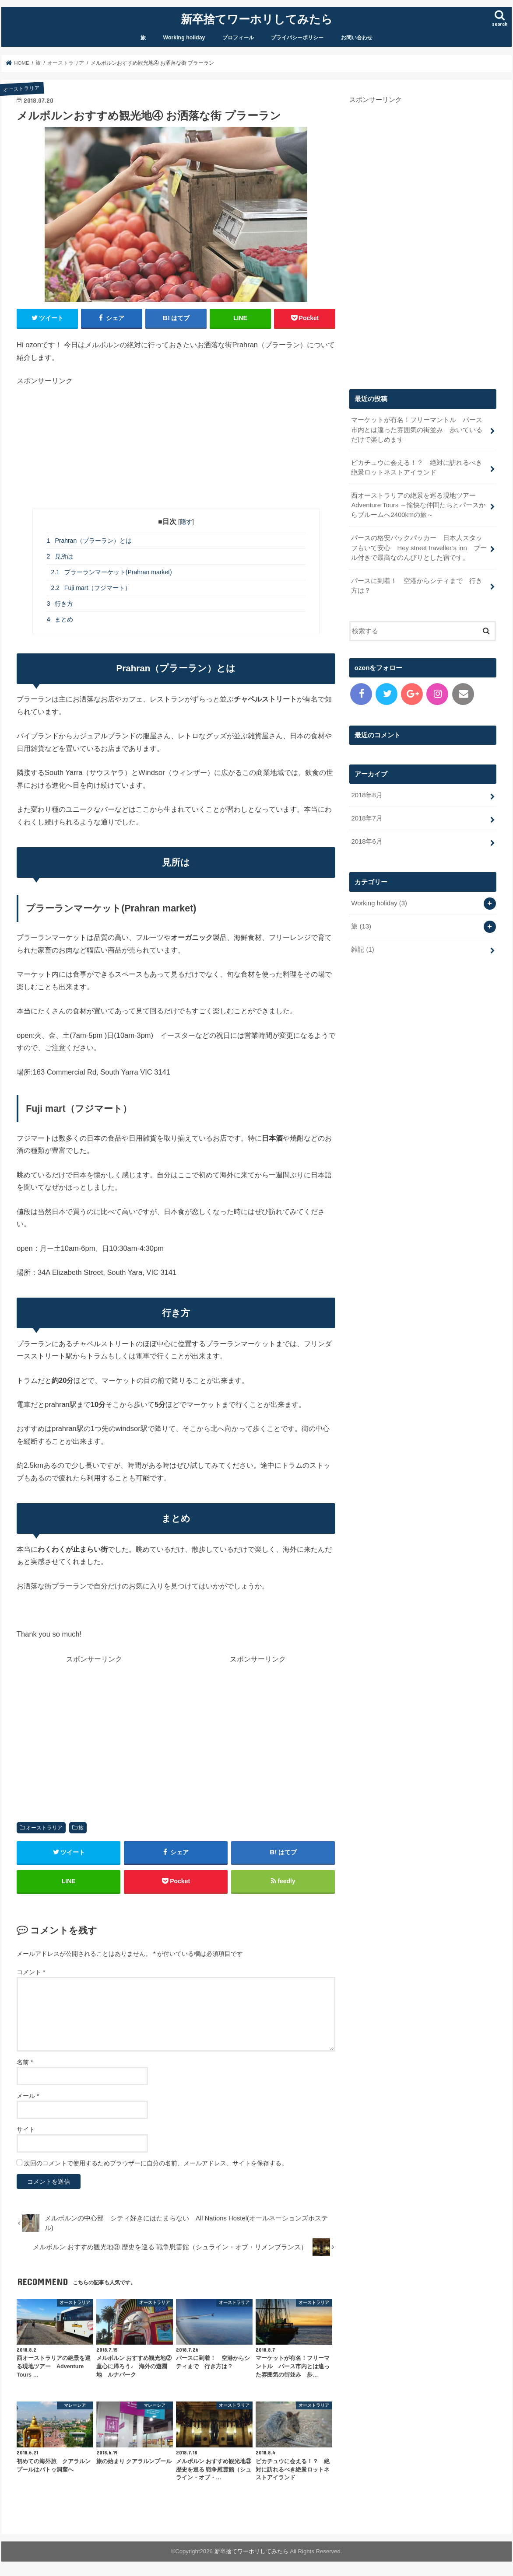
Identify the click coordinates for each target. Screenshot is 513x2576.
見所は (60, 556)
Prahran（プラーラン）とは (89, 540)
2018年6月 (366, 841)
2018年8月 (366, 795)
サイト (26, 2129)
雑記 (362, 949)
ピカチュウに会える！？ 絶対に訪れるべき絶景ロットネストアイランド (416, 467)
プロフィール (238, 38)
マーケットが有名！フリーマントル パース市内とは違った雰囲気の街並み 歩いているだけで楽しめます (416, 429)
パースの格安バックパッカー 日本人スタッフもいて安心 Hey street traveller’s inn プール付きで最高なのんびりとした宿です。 (418, 547)
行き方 (60, 603)
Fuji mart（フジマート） (91, 587)
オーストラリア (44, 1828)
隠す (186, 521)
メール (28, 2095)
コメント (31, 1972)
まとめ (60, 619)
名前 (25, 2062)
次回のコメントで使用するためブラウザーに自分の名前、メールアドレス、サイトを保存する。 (156, 2163)
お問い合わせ (356, 38)
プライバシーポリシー (297, 38)
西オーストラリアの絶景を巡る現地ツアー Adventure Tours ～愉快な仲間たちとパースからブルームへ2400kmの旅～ (418, 505)
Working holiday (184, 38)
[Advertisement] (176, 447)
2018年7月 (366, 818)
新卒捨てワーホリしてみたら (257, 18)
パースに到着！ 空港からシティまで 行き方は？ (416, 585)
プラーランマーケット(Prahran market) (111, 572)
